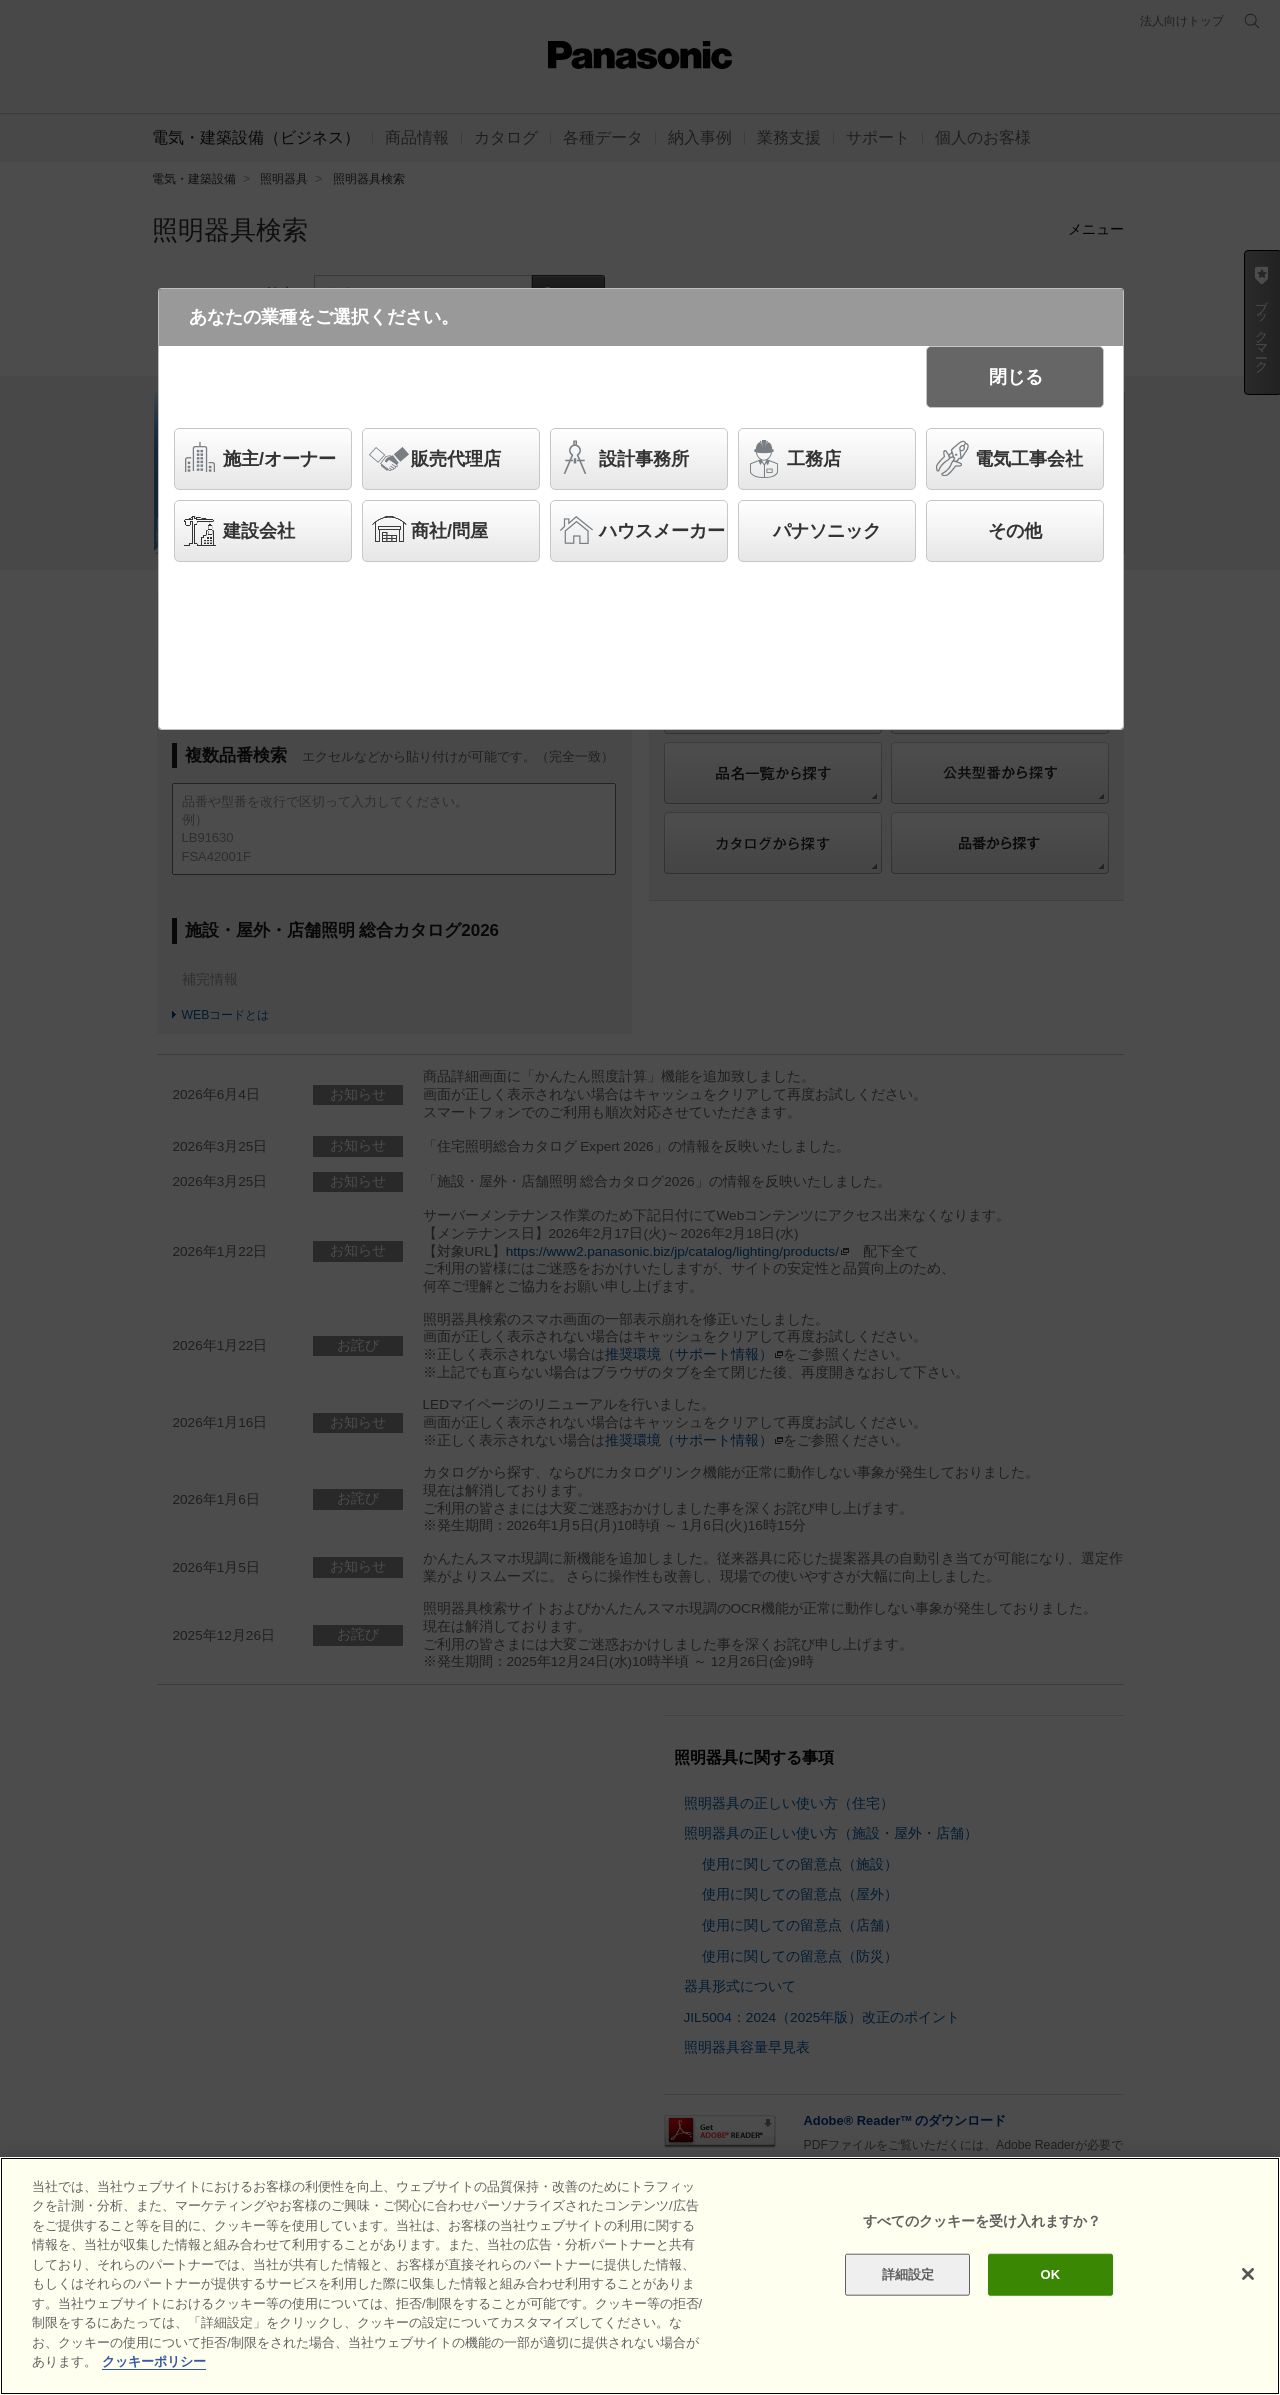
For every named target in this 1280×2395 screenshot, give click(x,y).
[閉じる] (1248, 2276)
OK (1050, 2275)
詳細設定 (908, 2275)
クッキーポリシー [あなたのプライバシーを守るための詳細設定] (154, 2363)
